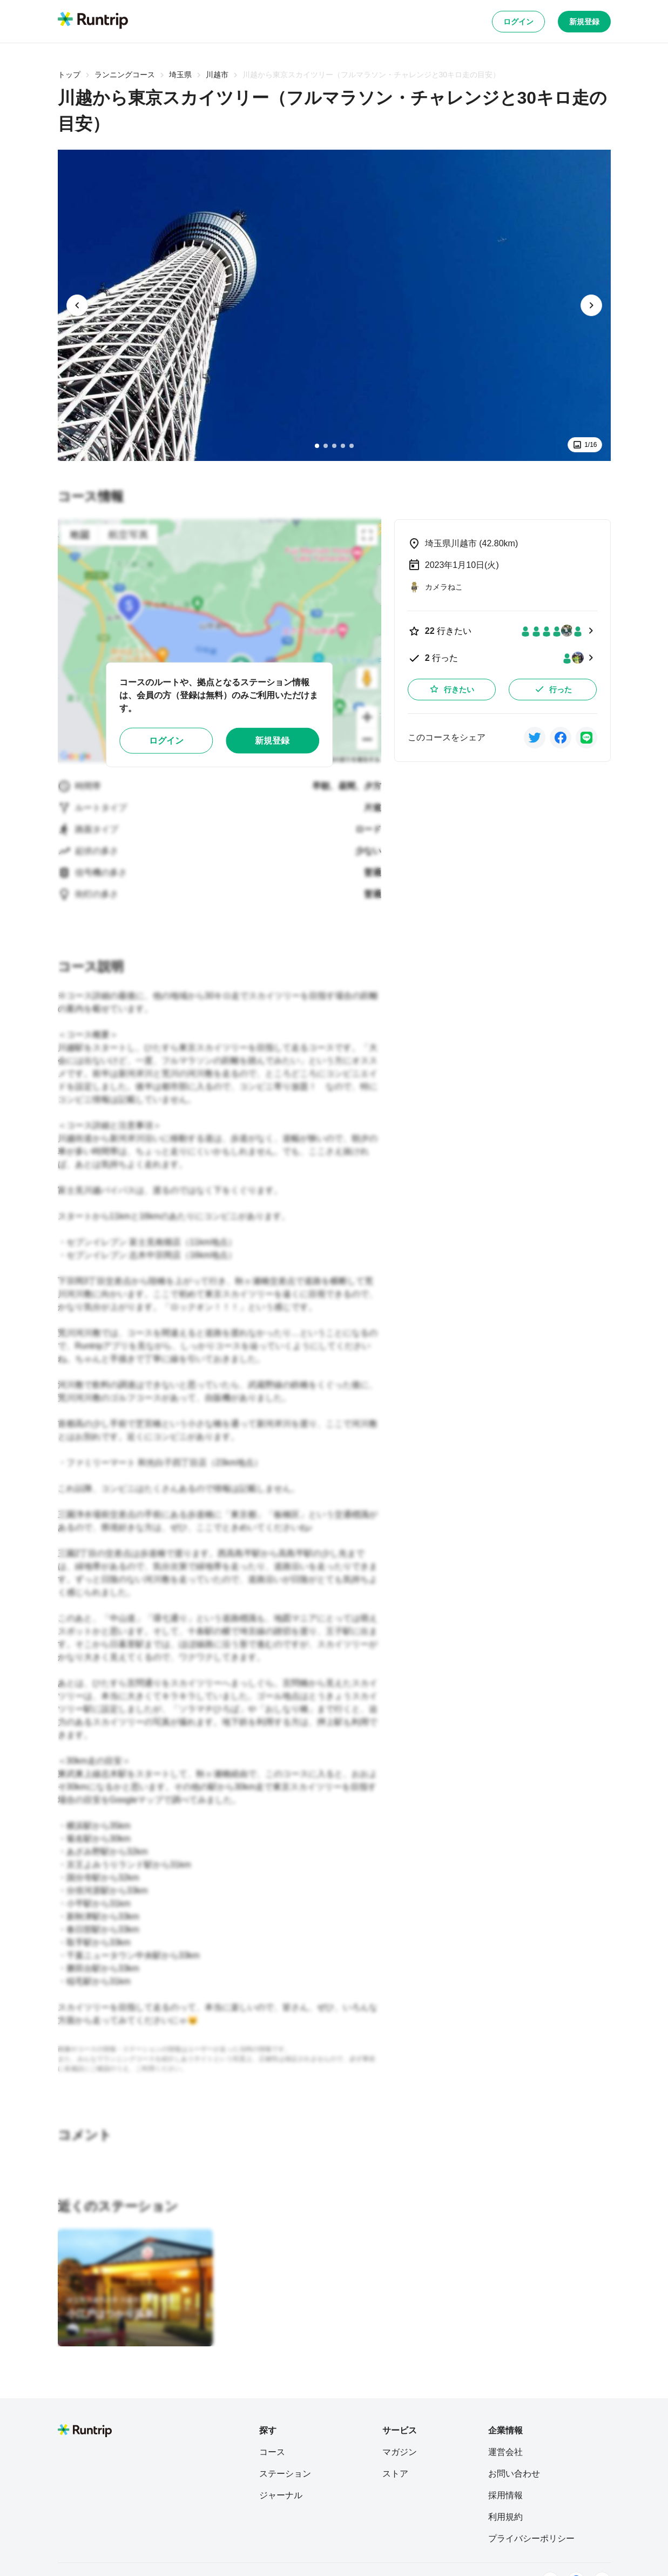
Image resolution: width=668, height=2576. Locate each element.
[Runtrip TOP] (93, 21)
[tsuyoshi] (88, 2330)
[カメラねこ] (435, 586)
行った (553, 689)
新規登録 (584, 21)
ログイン (518, 21)
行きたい (451, 689)
